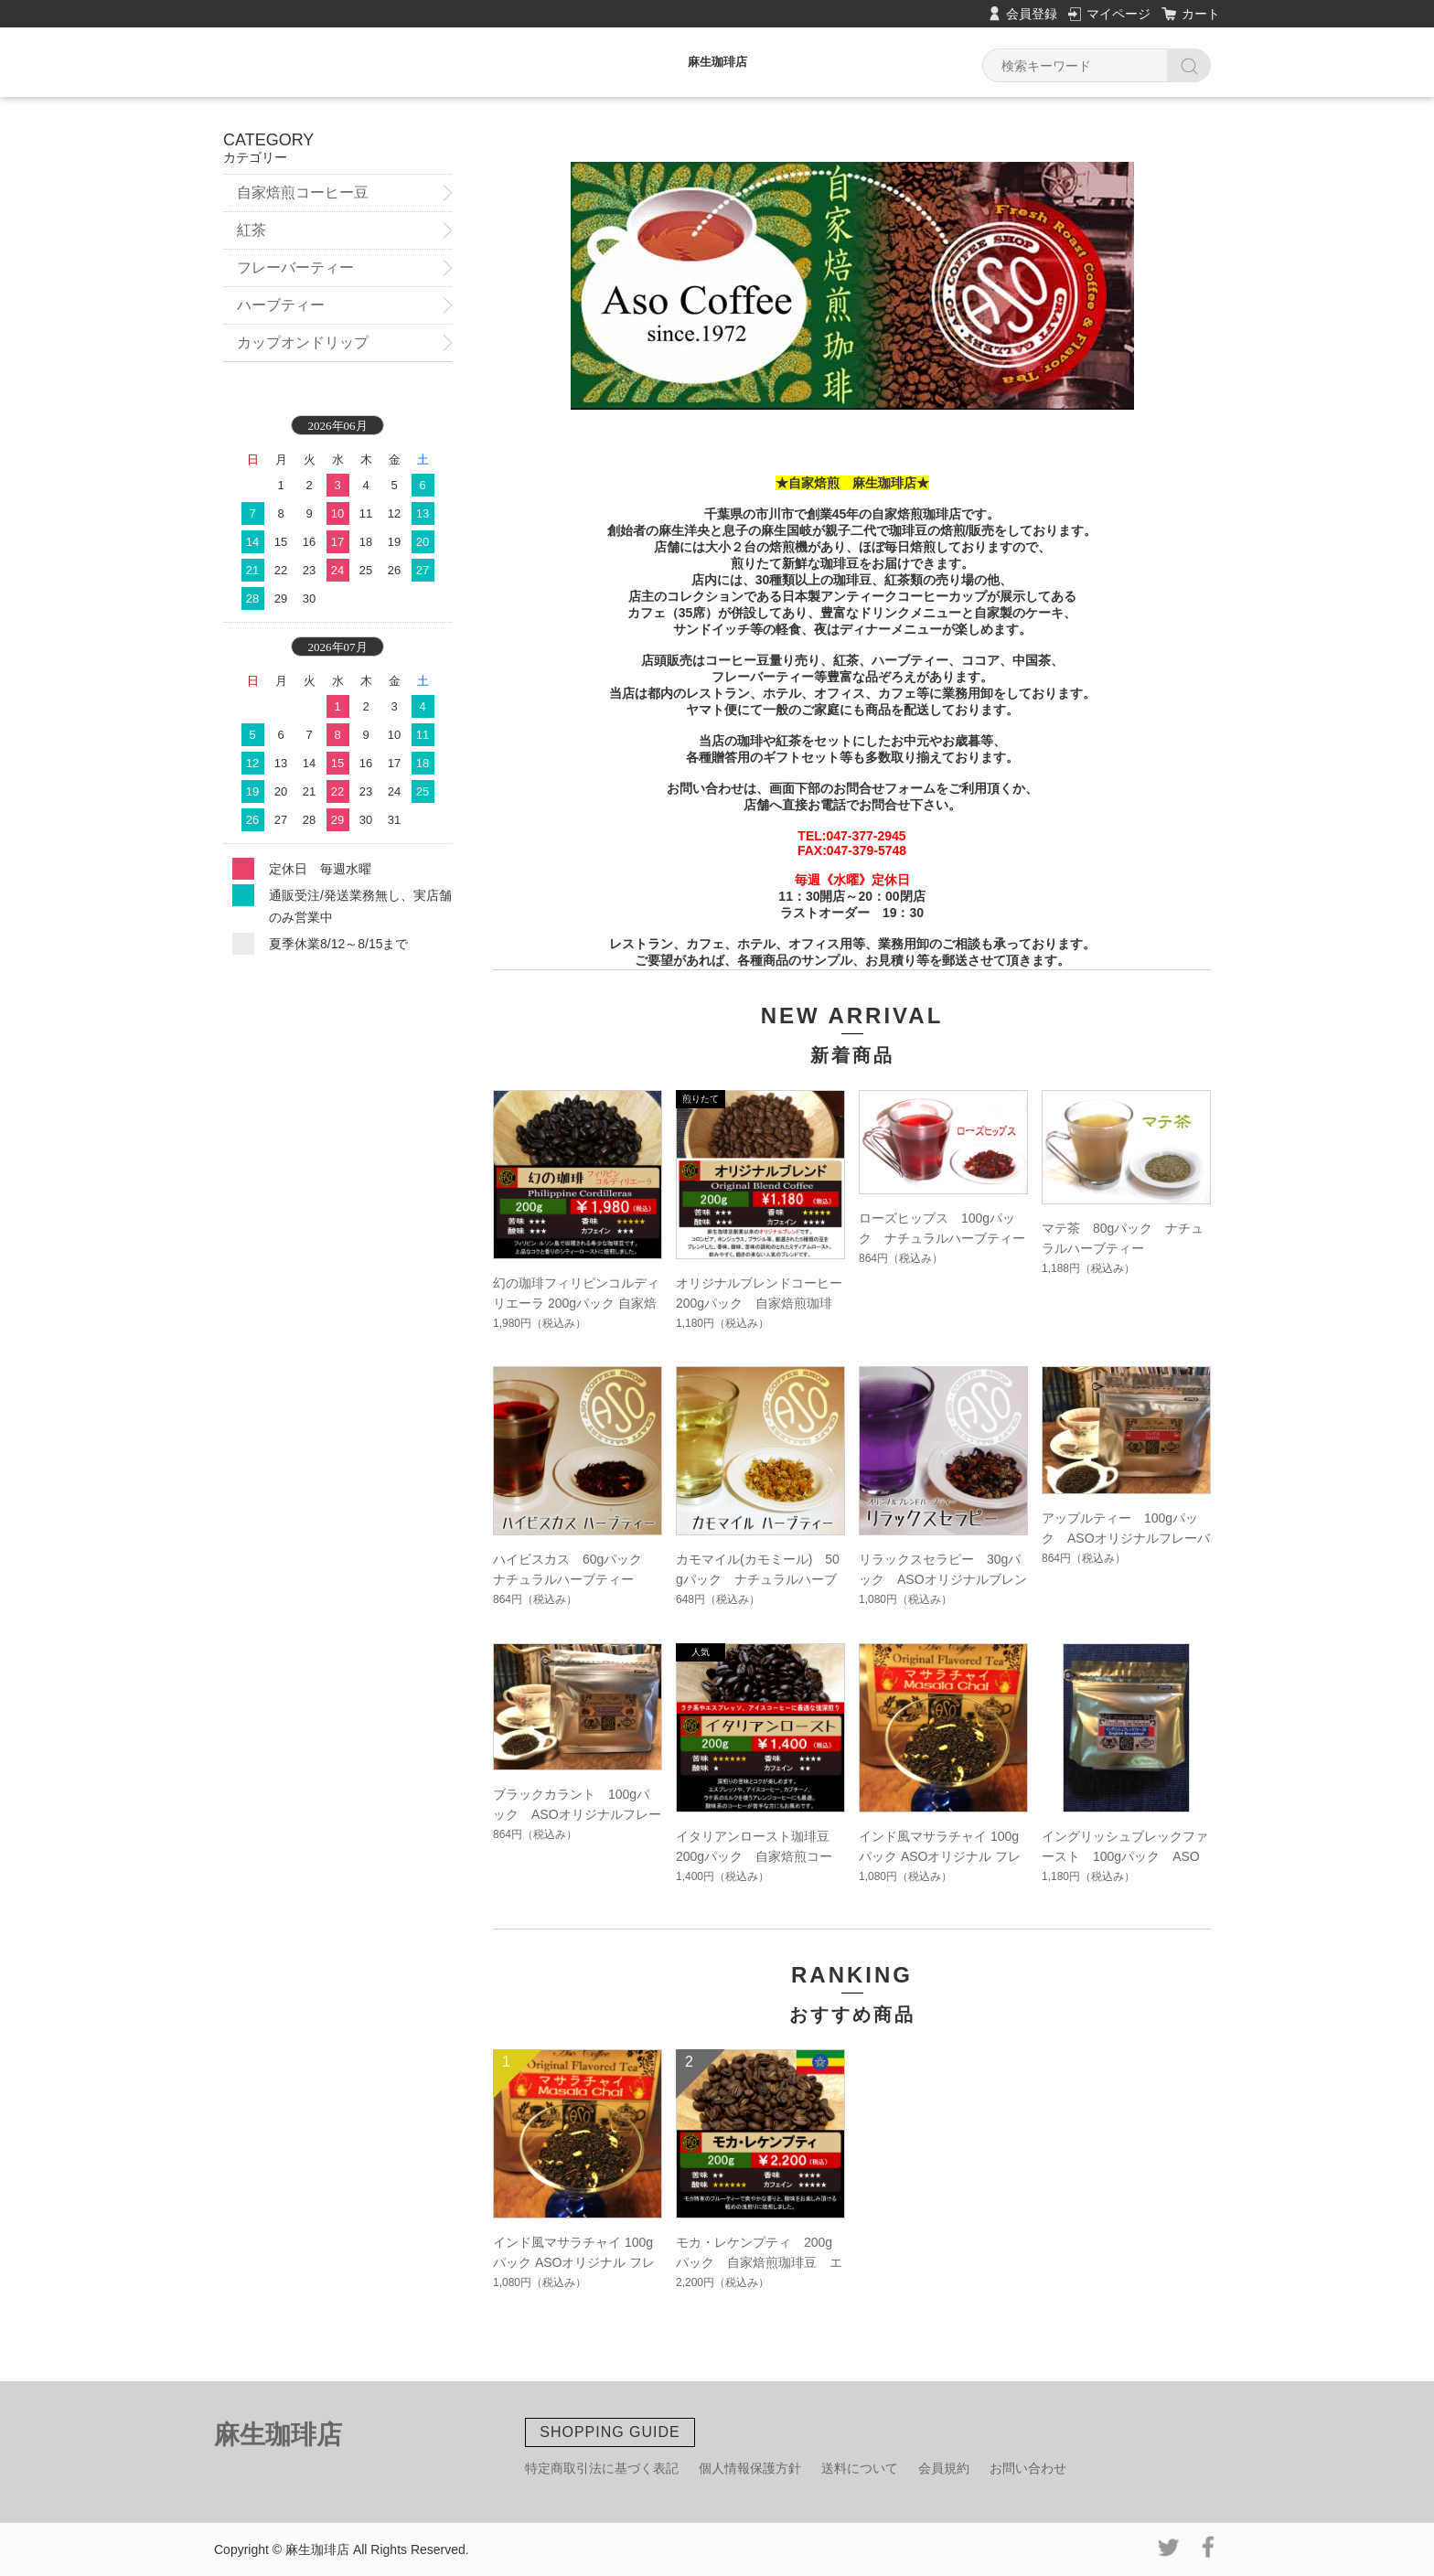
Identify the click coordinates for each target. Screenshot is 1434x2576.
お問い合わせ (1028, 2468)
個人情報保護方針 (750, 2468)
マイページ (1118, 13)
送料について (859, 2468)
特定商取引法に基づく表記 (602, 2468)
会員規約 (943, 2468)
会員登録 (1031, 13)
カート (1201, 13)
